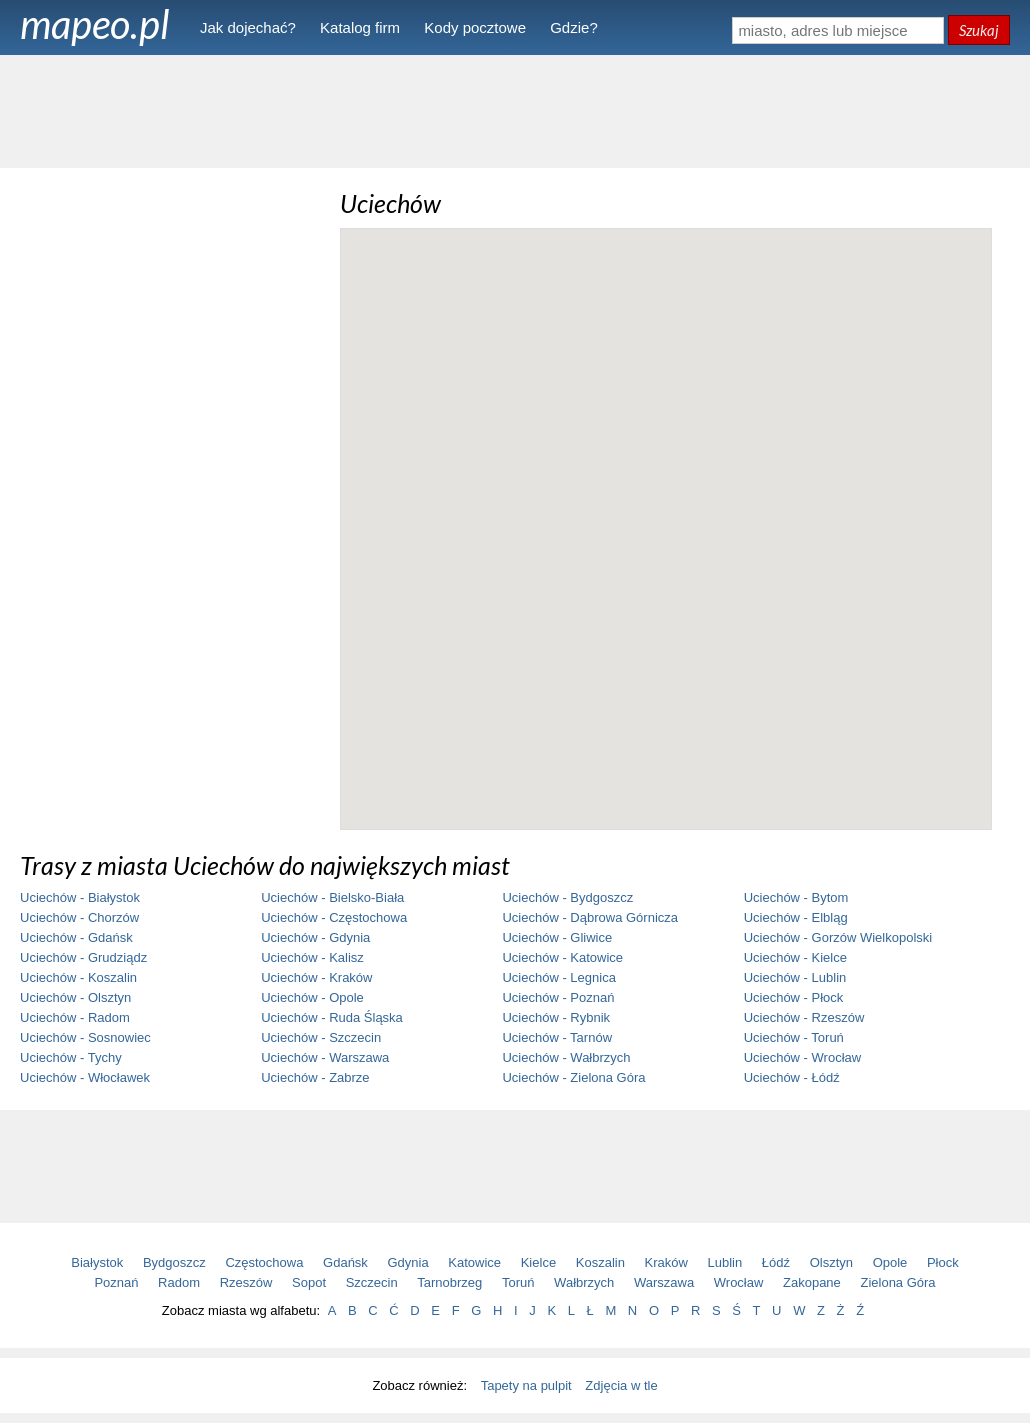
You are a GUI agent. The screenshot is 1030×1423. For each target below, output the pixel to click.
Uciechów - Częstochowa (334, 917)
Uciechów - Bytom (796, 897)
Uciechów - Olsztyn (75, 997)
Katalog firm (360, 27)
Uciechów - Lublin (795, 977)
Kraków (666, 1262)
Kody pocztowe (475, 27)
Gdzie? (574, 27)
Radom (179, 1282)
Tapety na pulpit (526, 1385)
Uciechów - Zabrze (315, 1077)
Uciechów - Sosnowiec (85, 1037)
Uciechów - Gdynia (315, 937)
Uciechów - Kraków (316, 977)
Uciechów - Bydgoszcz (567, 897)
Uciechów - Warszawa (325, 1057)
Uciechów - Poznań (558, 997)
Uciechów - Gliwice (557, 937)
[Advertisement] (515, 110)
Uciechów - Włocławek (85, 1077)
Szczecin (372, 1282)
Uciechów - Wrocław (803, 1057)
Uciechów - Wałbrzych (566, 1057)
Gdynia (408, 1262)
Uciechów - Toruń (794, 1037)
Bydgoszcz (174, 1262)
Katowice (474, 1262)
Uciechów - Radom (75, 1017)
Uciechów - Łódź (792, 1077)
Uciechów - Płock (794, 997)
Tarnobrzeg (449, 1282)
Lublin (725, 1262)
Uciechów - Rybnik (556, 1017)
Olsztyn (831, 1262)
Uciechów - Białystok (80, 897)
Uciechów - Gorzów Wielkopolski (838, 937)
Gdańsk (345, 1262)
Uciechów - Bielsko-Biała (332, 897)
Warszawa (664, 1282)
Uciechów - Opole (312, 997)
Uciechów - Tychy (71, 1057)
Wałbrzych (584, 1282)
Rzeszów (246, 1282)
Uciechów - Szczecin (321, 1037)
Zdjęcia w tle (621, 1385)
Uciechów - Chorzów (79, 917)
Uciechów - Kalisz (312, 957)
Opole (890, 1262)
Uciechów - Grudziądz (83, 957)
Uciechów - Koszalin (78, 977)
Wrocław (739, 1282)
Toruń (518, 1282)
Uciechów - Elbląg (796, 917)
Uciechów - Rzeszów (804, 1017)
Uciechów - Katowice (562, 957)
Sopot (309, 1282)
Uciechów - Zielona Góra (573, 1077)
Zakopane (812, 1282)
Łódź (776, 1262)
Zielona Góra (897, 1282)
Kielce (538, 1262)
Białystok (97, 1262)
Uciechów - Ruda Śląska (332, 1017)
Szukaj (979, 30)
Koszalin (600, 1262)
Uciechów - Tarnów (557, 1037)
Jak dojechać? (248, 27)
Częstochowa (264, 1262)
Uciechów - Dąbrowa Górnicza (590, 917)
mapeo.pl (95, 24)
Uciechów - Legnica (558, 977)
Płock (943, 1262)
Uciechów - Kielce (795, 957)
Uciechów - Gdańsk (76, 937)
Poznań (116, 1282)
